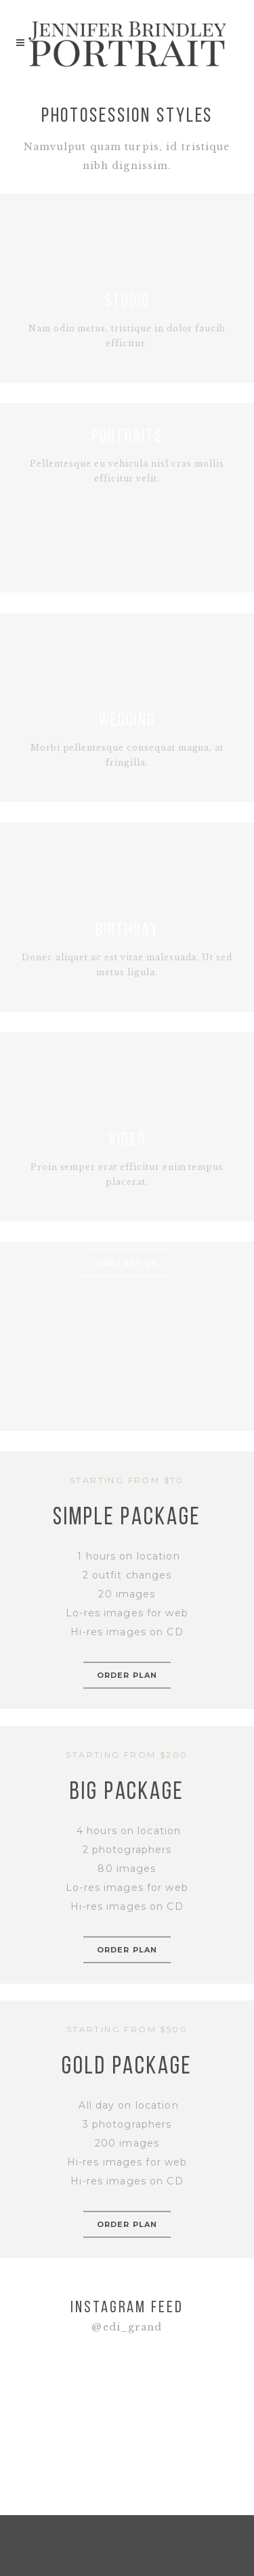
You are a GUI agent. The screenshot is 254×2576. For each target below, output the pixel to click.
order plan (127, 1675)
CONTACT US (127, 1262)
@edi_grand (126, 2327)
